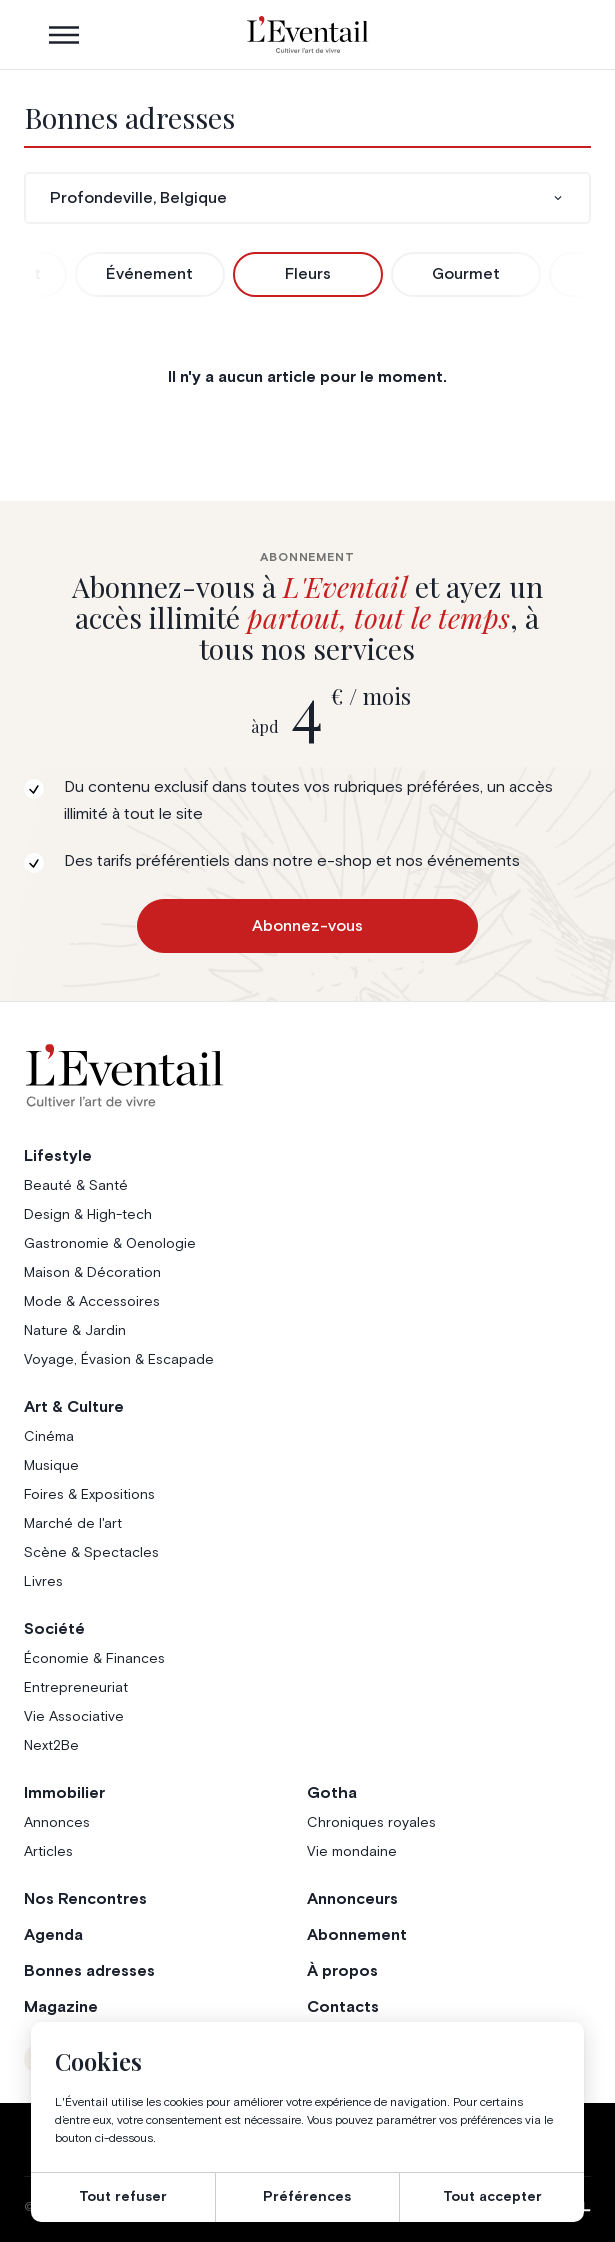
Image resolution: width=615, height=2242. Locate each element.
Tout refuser (123, 2197)
